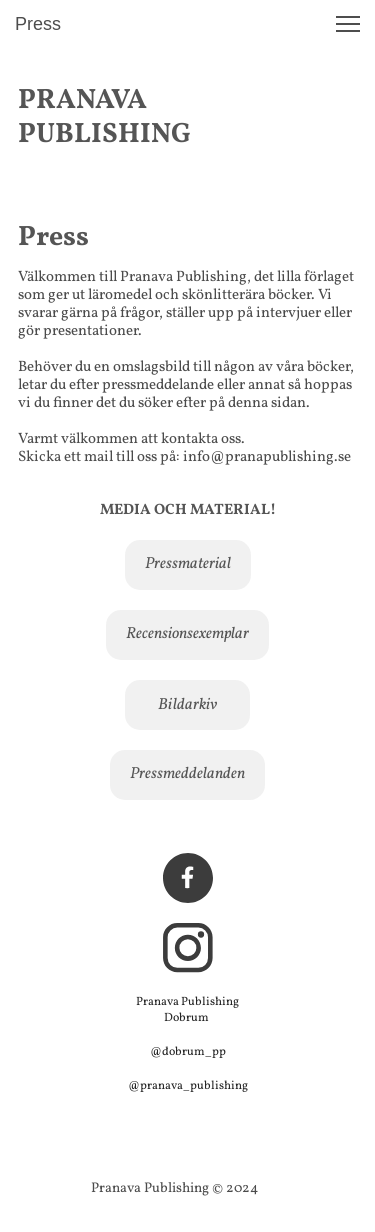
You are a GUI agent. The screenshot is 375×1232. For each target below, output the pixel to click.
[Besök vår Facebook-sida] (188, 878)
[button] (348, 24)
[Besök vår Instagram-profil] (188, 948)
